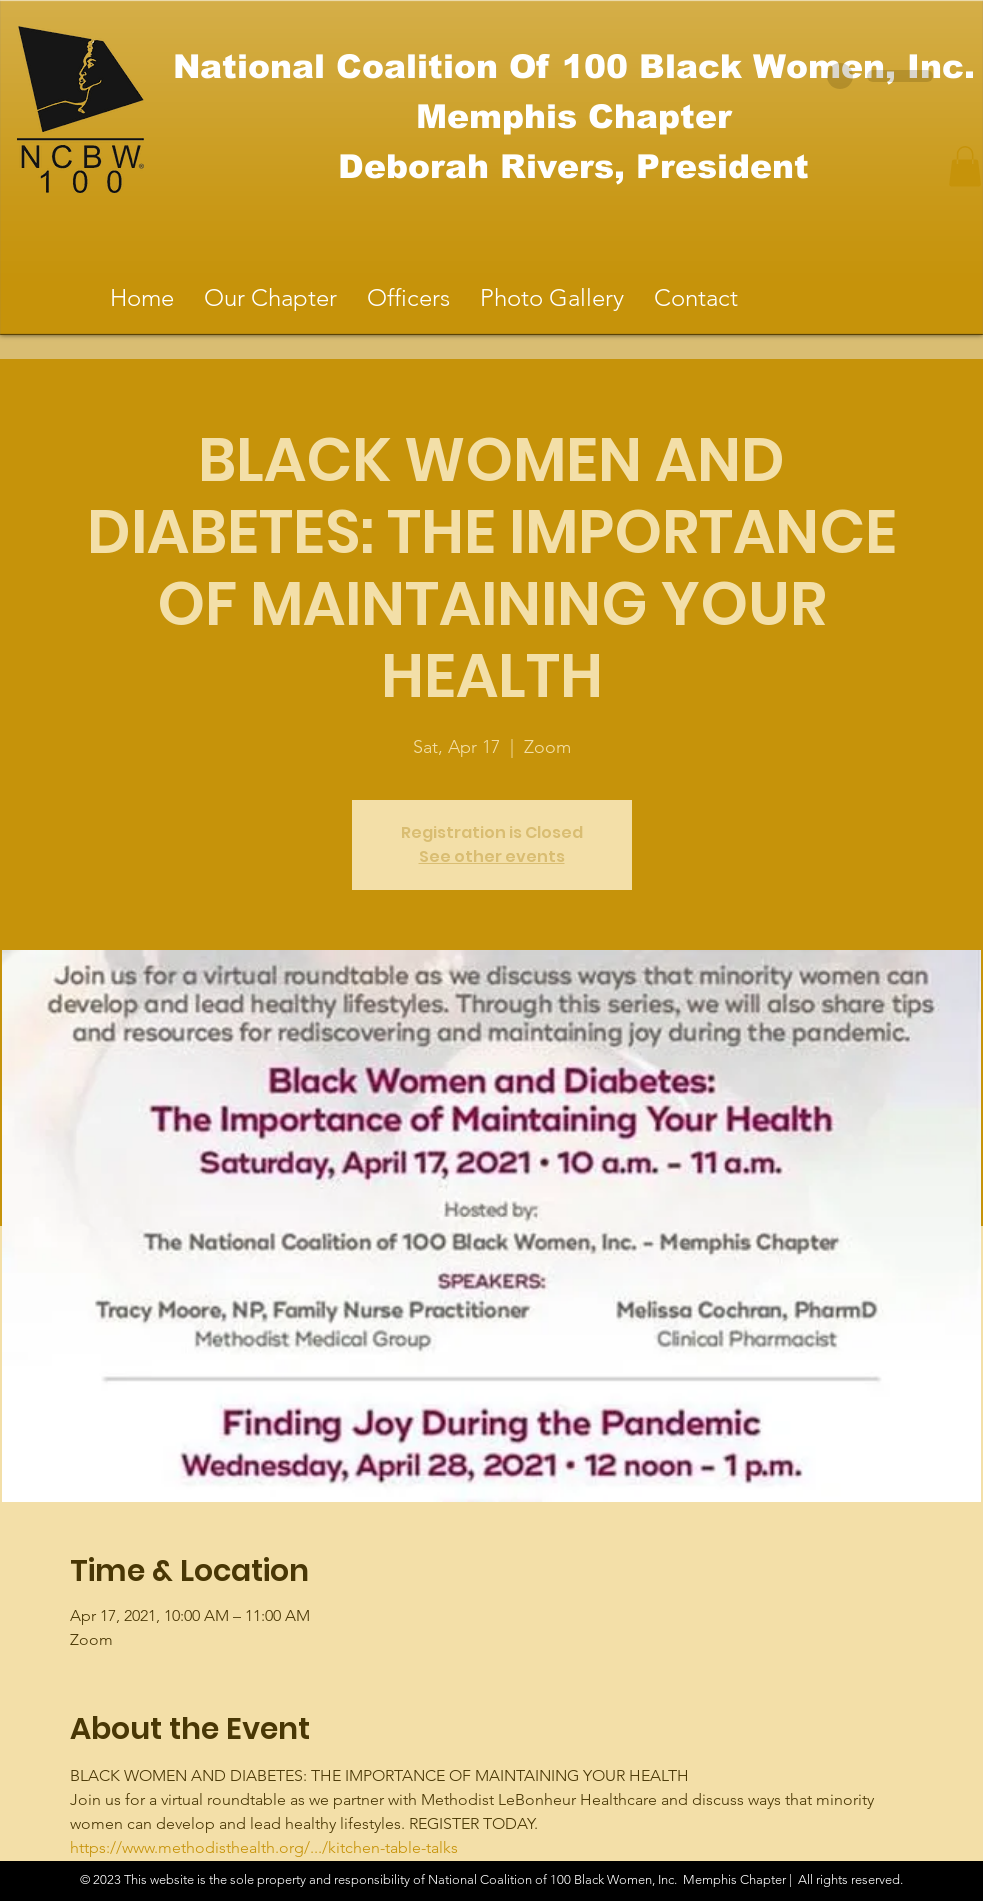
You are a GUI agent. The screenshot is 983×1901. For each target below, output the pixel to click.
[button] (965, 166)
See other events (492, 856)
